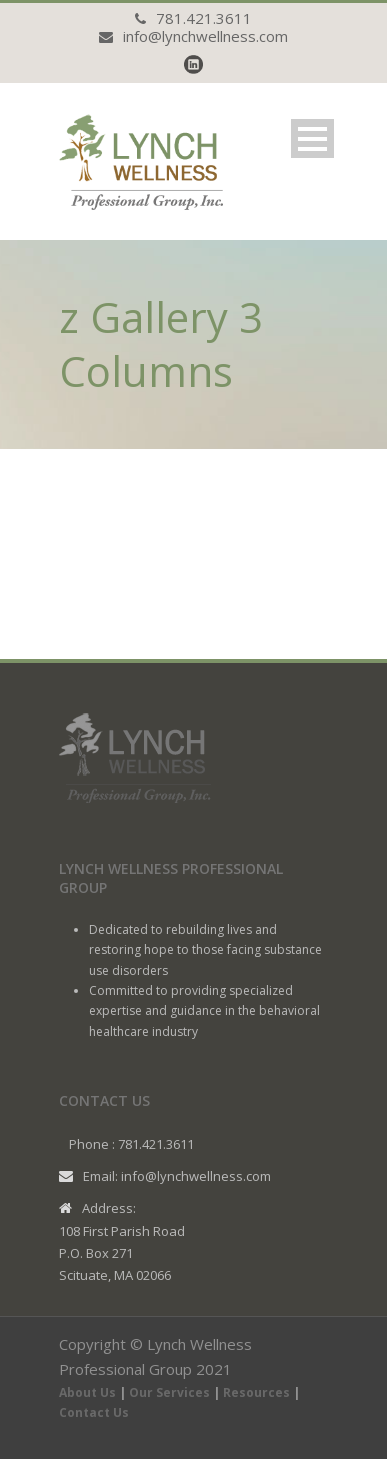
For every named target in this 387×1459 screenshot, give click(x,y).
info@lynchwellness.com (205, 36)
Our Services (169, 1392)
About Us (87, 1392)
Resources (256, 1392)
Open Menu (312, 138)
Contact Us (94, 1412)
